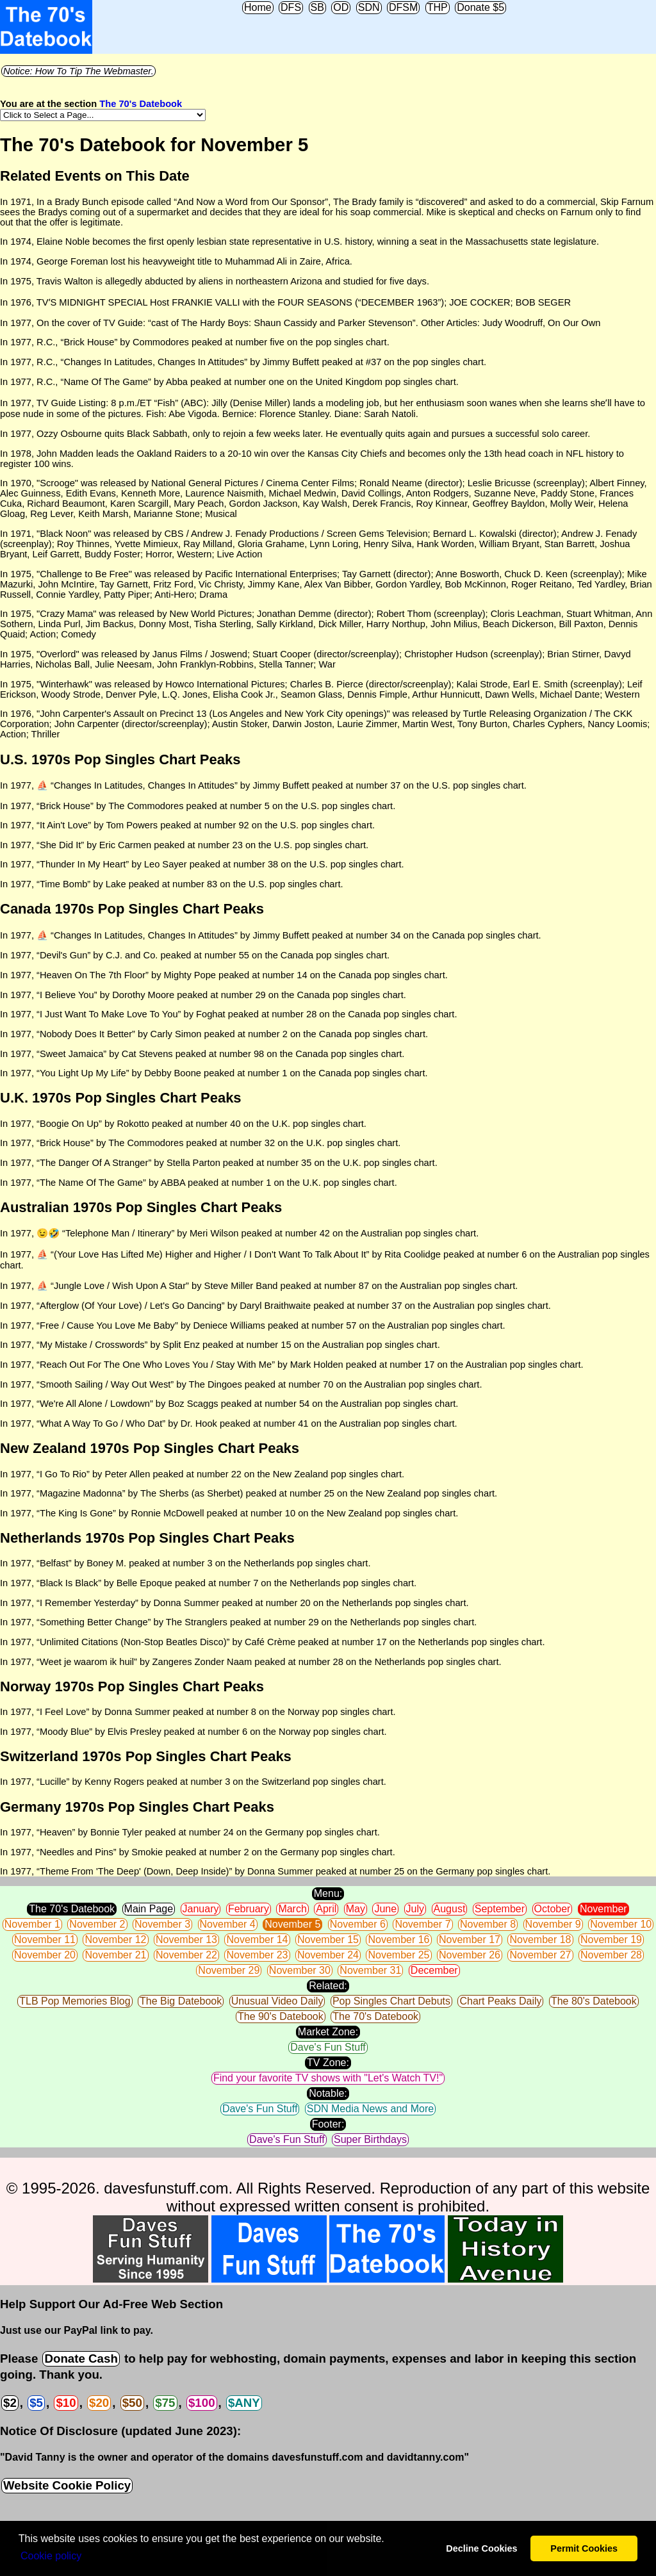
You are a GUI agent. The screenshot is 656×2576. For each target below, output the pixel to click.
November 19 (611, 1939)
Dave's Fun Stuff (327, 2047)
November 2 (97, 1924)
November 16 (398, 1939)
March (292, 1908)
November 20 (45, 1954)
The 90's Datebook (281, 2016)
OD (340, 7)
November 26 (469, 1954)
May (355, 1908)
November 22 (186, 1954)
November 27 (540, 1954)
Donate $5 (480, 7)
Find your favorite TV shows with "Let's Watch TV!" (328, 2077)
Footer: (328, 2124)
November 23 (257, 1954)
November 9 (553, 1924)
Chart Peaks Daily (500, 2001)
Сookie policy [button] (50, 2555)
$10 (66, 2402)
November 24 (328, 1954)
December (434, 1970)
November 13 (186, 1939)
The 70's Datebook (140, 104)
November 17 (469, 1939)
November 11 (45, 1939)
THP (437, 7)
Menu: (328, 1893)
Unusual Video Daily (277, 2001)
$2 (10, 2402)
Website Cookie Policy (67, 2485)
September (500, 1908)
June (385, 1908)
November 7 (422, 1924)
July (415, 1908)
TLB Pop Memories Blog (74, 2001)
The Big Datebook (181, 2001)
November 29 (228, 1970)
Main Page (149, 1908)
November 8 (488, 1924)
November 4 (228, 1924)
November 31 (370, 1970)
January (201, 1908)
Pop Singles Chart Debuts (391, 2001)
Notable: (328, 2093)
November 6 (358, 1924)
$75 (165, 2402)
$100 (201, 2402)
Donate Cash (80, 2358)
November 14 (257, 1939)
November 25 (398, 1954)
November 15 (328, 1939)
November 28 (611, 1954)
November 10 (621, 1924)
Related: (328, 1985)
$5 (36, 2402)
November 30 (300, 1970)
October (552, 1908)
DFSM (403, 7)
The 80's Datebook (594, 2001)
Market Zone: (328, 2031)
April (326, 1908)
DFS (291, 7)
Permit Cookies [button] (584, 2548)
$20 (99, 2402)
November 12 (115, 1939)
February (248, 1908)
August (450, 1908)
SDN (369, 7)
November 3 (162, 1924)
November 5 (292, 1924)
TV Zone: (328, 2062)
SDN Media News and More (370, 2108)
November (603, 1908)
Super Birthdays (370, 2139)
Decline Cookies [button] (481, 2548)
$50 (132, 2402)
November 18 (540, 1939)
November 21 (115, 1954)
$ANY (244, 2402)
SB (317, 7)
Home (258, 7)
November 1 (32, 1924)
